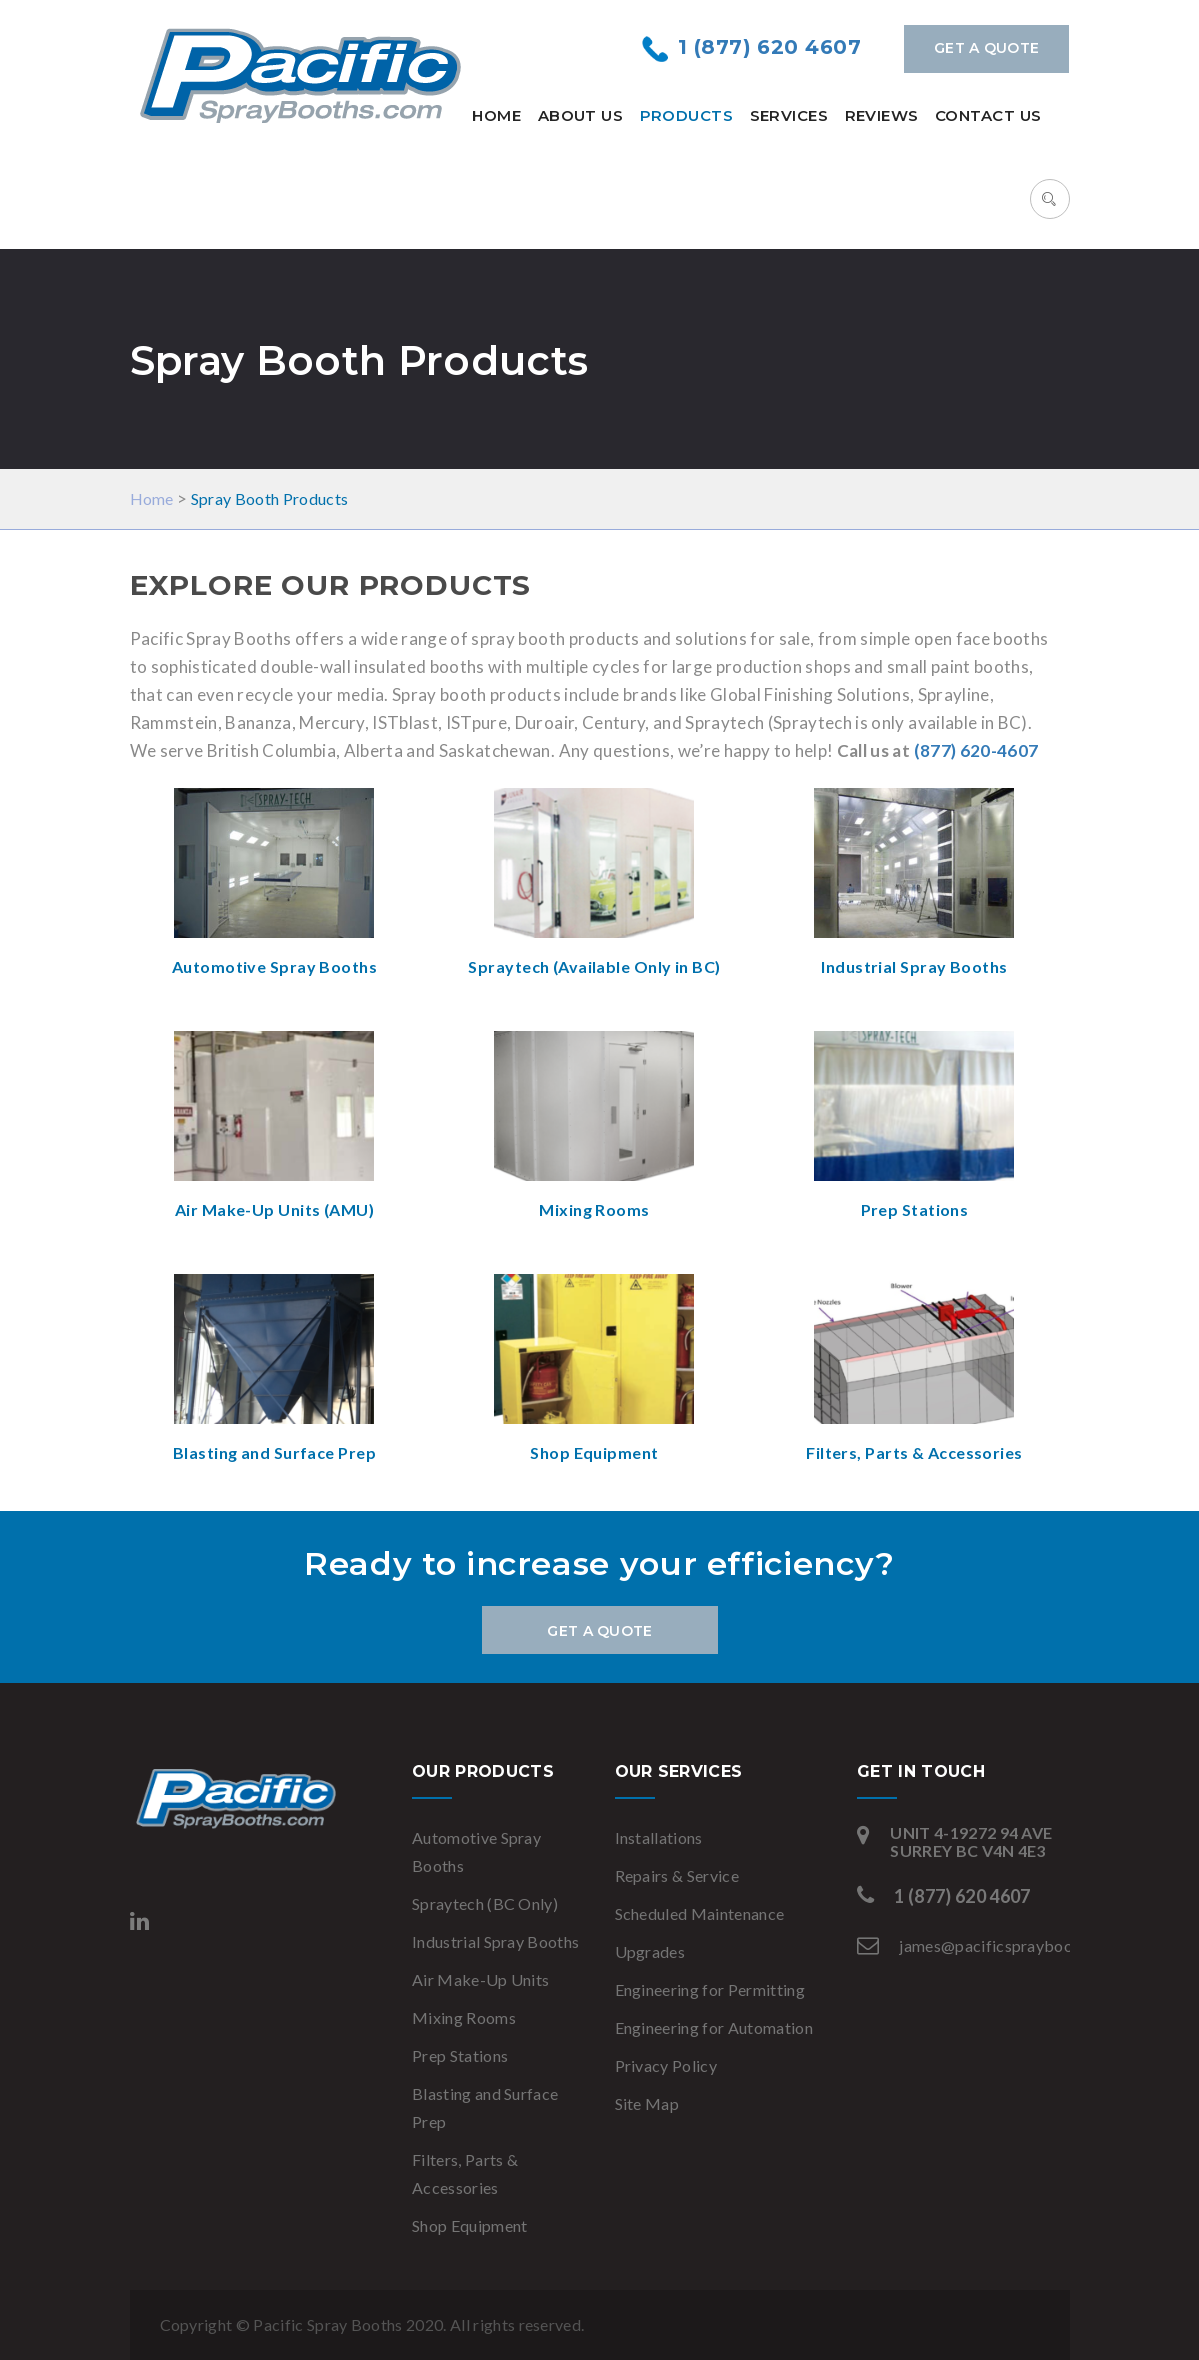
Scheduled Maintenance (700, 1913)
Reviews (882, 115)
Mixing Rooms (464, 2017)
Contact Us (988, 115)
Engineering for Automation (714, 2027)
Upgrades (650, 1951)
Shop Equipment (469, 2225)
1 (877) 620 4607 (769, 47)
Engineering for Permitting (710, 1989)
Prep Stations (460, 2055)
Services (789, 115)
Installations (659, 1837)
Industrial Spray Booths (495, 1941)
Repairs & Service (677, 1875)
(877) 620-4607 (976, 750)
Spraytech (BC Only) (485, 1903)
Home (496, 115)
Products (687, 115)
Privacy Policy (666, 2065)
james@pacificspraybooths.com (1014, 1945)
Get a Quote (986, 48)
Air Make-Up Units (480, 1979)
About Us (581, 115)
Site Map (647, 2103)
